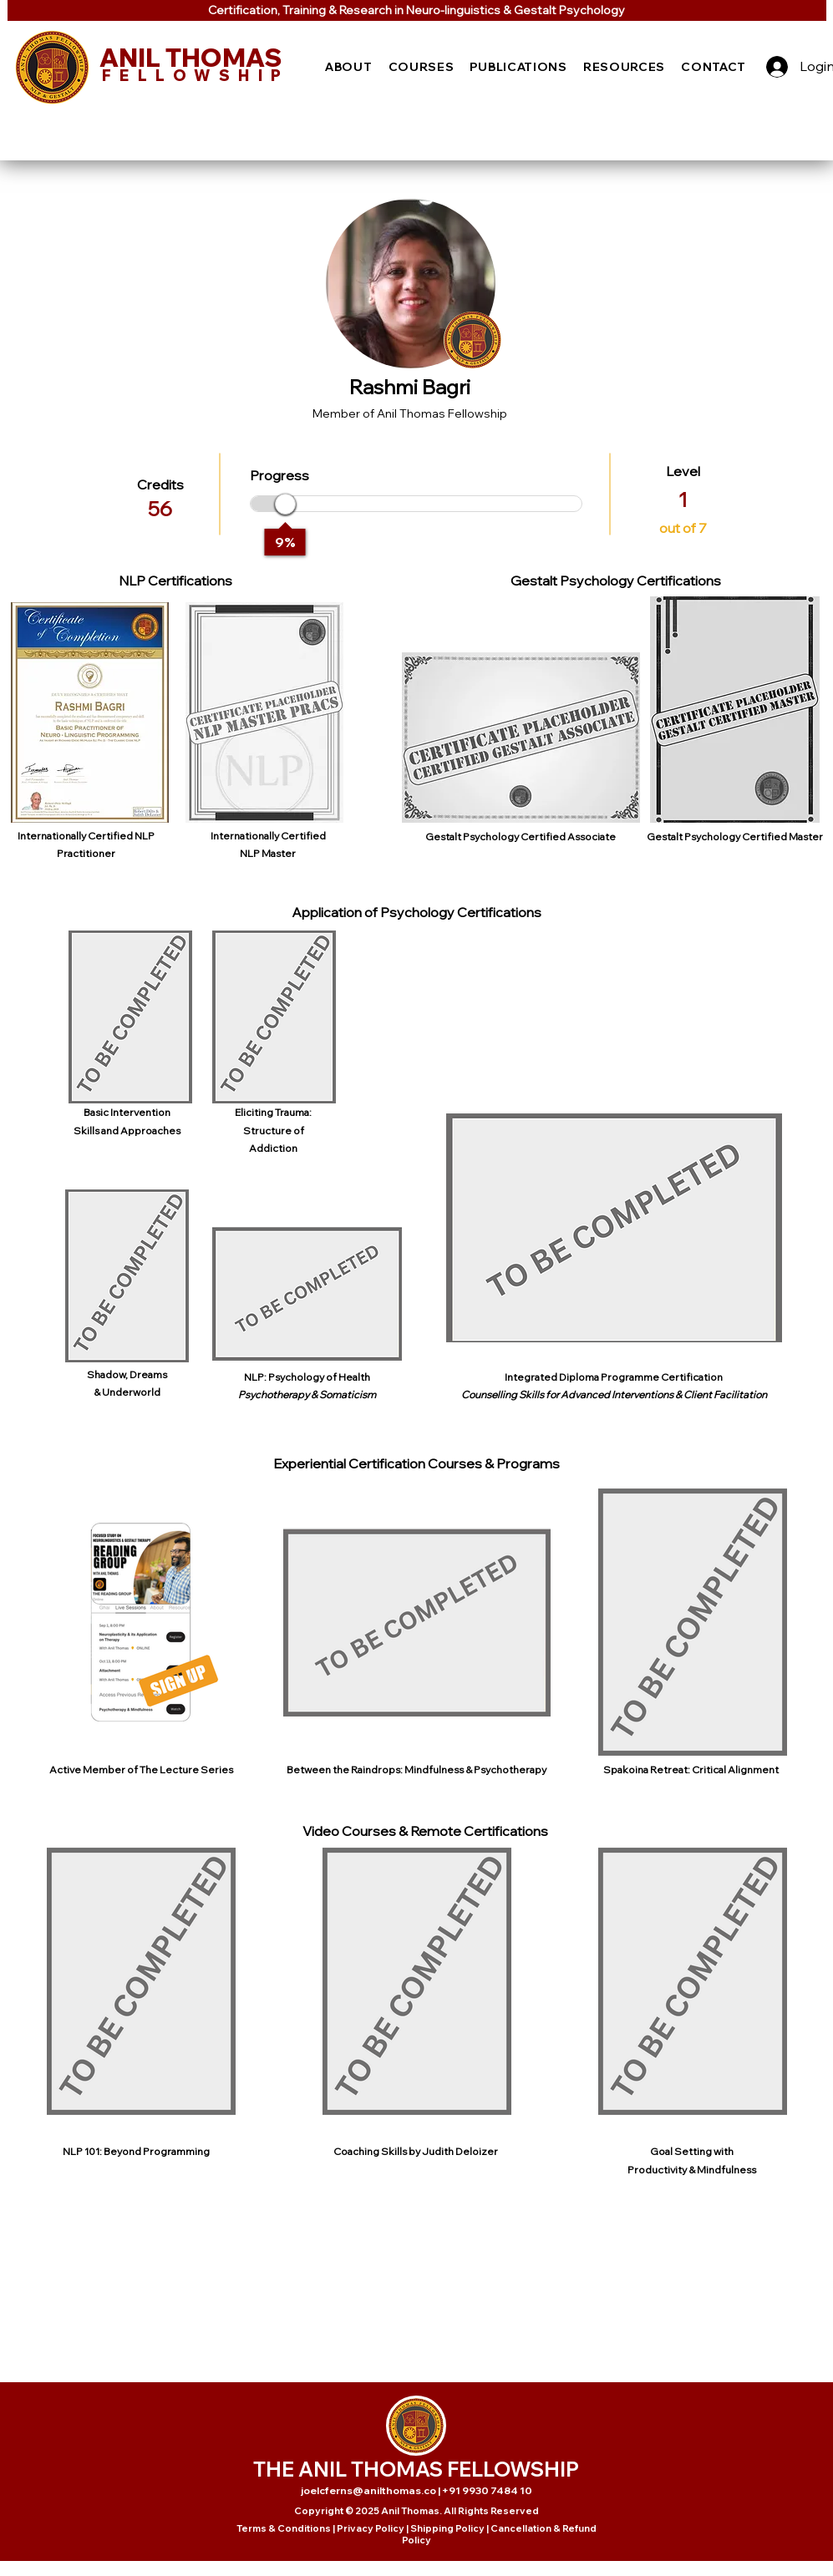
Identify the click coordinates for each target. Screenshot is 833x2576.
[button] (349, 67)
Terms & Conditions (283, 2528)
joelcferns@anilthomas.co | (371, 2490)
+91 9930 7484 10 (487, 2490)
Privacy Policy (370, 2528)
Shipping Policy (447, 2528)
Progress (279, 475)
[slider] (285, 504)
